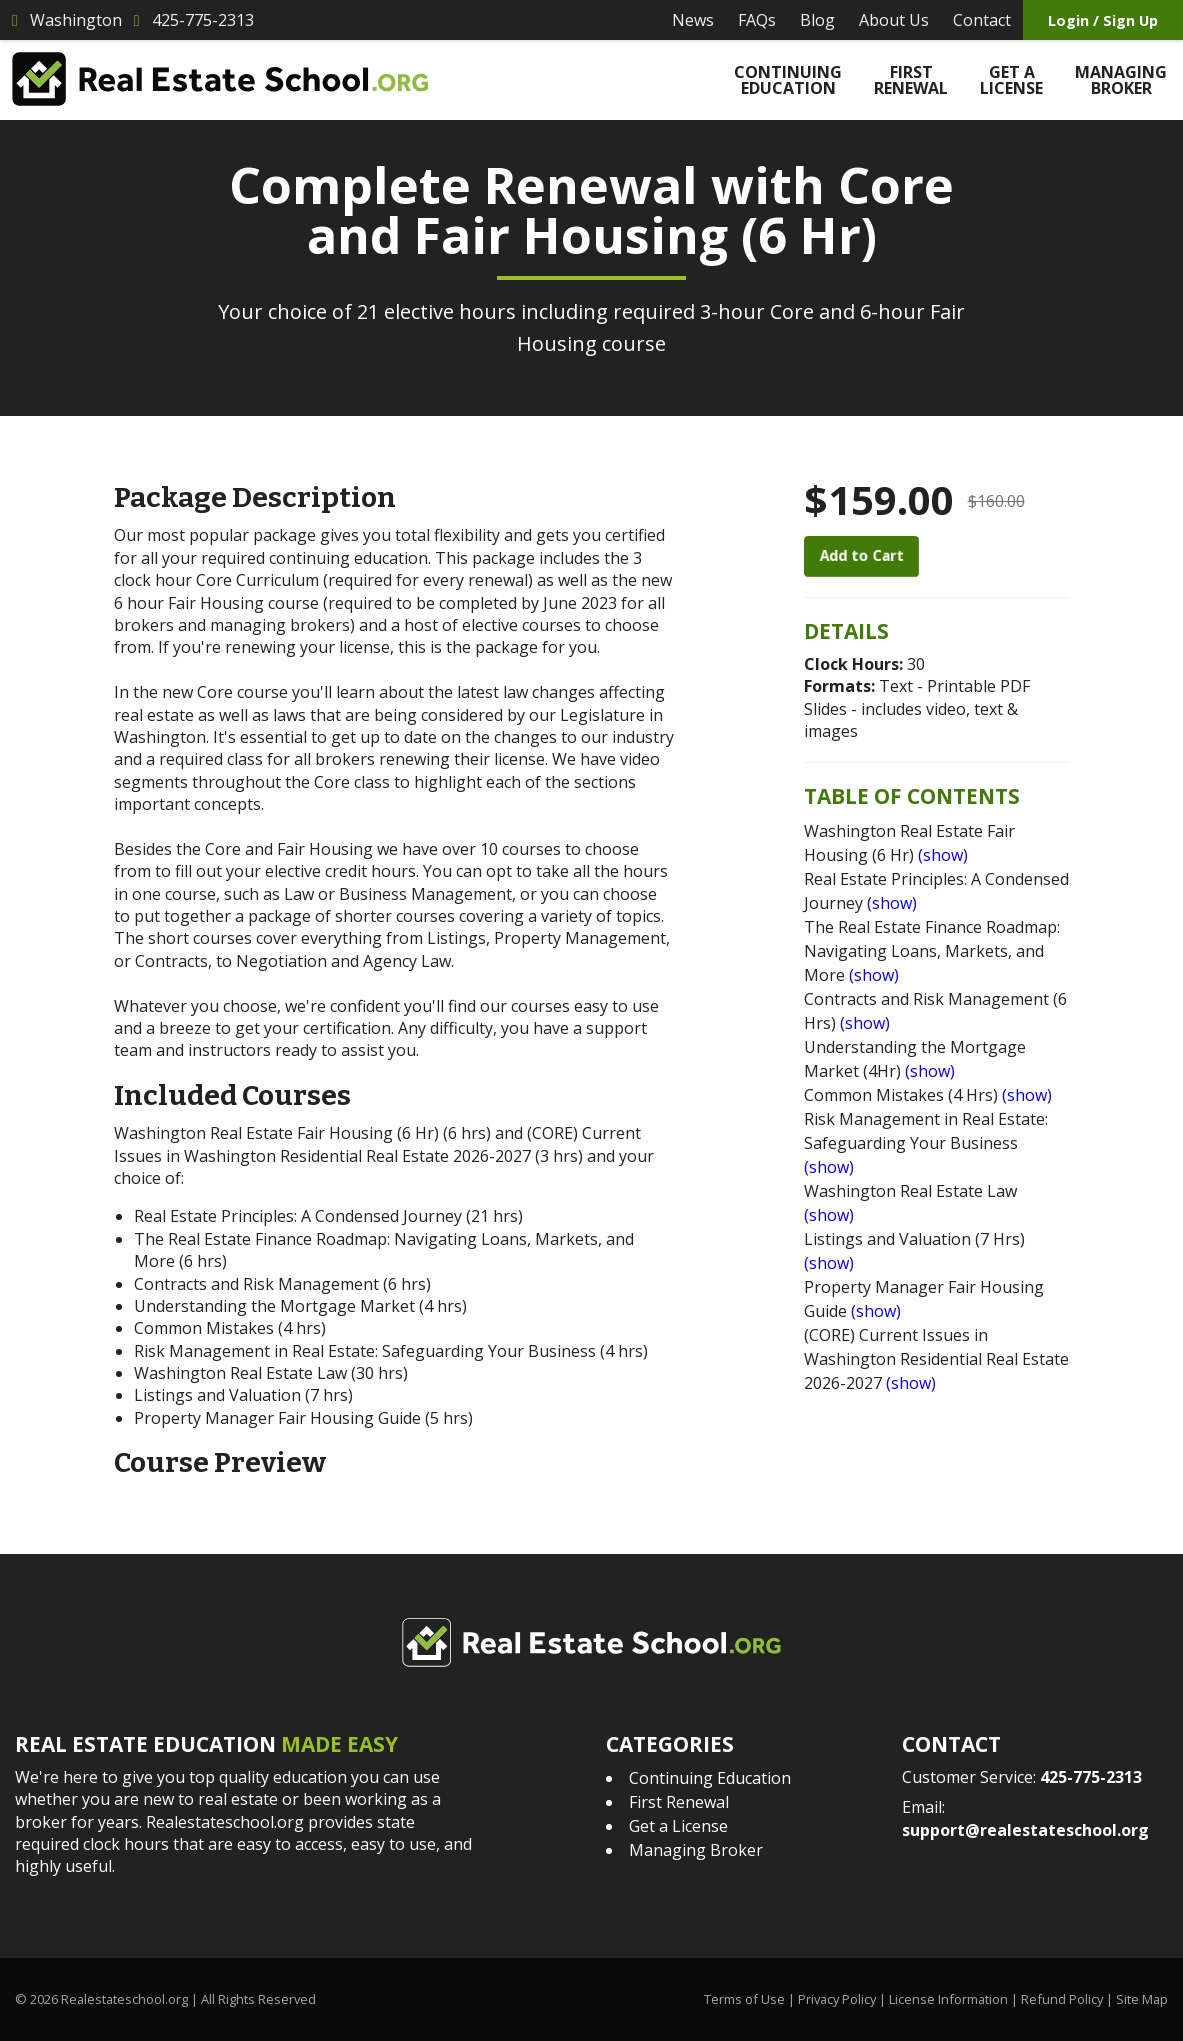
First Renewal (911, 80)
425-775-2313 (1091, 1777)
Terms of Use (744, 1999)
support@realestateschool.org (1025, 1830)
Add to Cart (861, 555)
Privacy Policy (837, 1999)
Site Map (1142, 1999)
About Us (894, 20)
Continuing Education (788, 80)
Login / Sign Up (1103, 20)
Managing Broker (1121, 80)
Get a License (1011, 80)
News (693, 20)
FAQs (757, 20)
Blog (817, 20)
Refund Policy (1062, 1999)
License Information (948, 1999)
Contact (982, 20)
